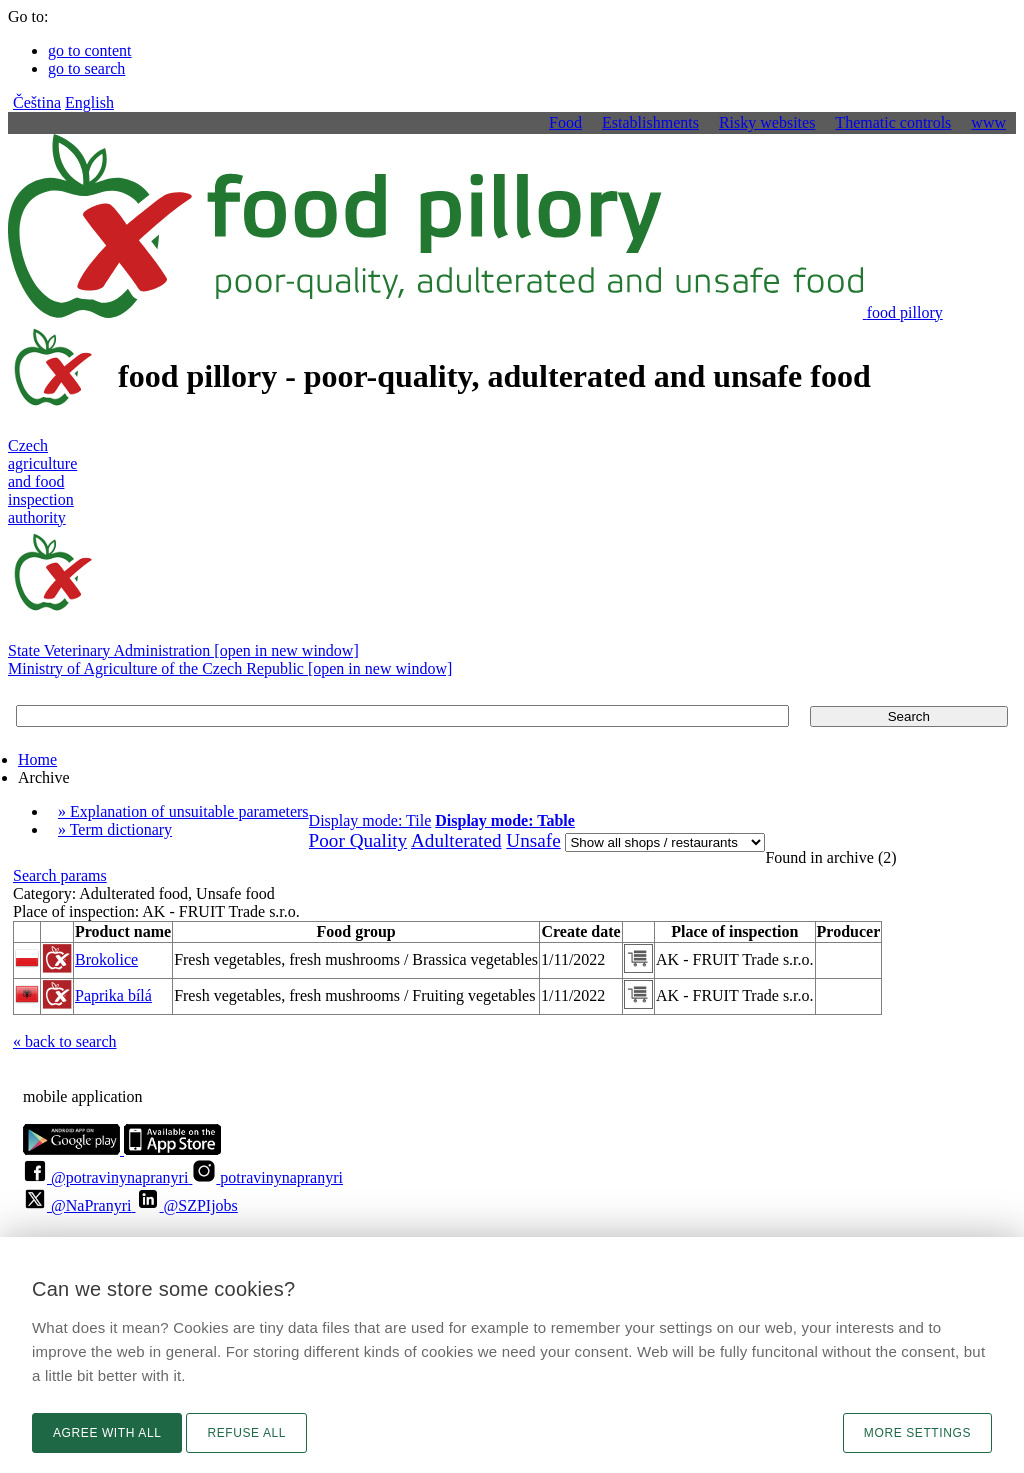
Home (37, 759)
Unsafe (533, 840)
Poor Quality (358, 840)
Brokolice (106, 959)
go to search (86, 68)
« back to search (65, 1041)
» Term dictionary (115, 829)
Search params (60, 875)
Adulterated (456, 840)
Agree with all (107, 1433)
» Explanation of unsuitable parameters (183, 811)
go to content (90, 50)
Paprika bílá (113, 995)
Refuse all (246, 1433)
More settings (917, 1433)
